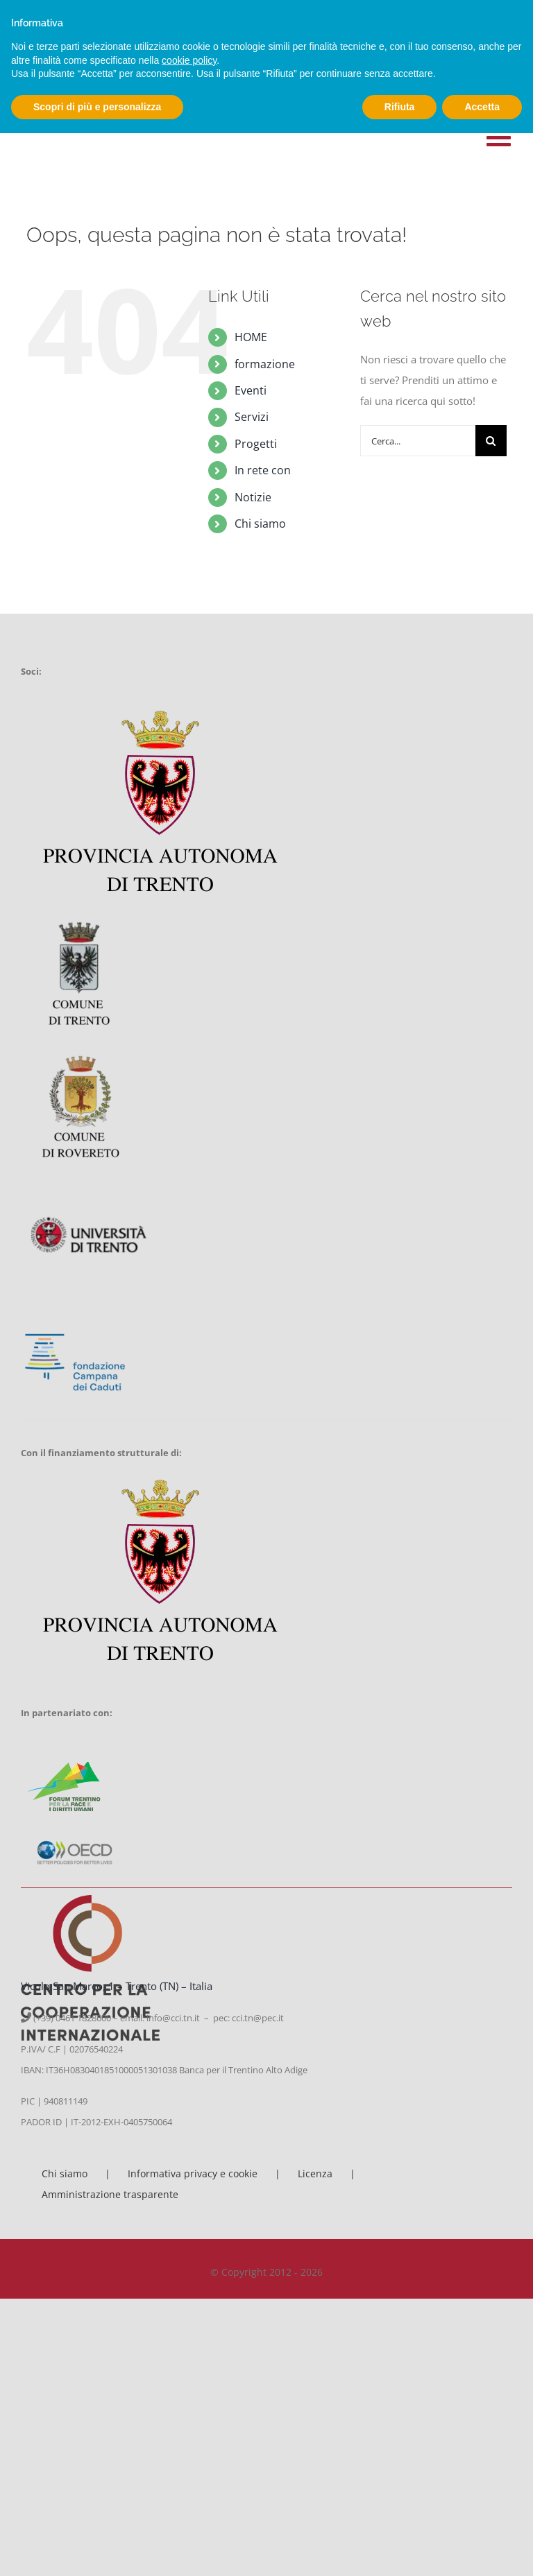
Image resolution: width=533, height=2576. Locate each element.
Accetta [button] (482, 106)
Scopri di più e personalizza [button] (97, 106)
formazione (265, 364)
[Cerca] (491, 440)
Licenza (315, 2173)
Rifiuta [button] (399, 106)
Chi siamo (260, 523)
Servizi (252, 416)
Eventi (250, 390)
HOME (251, 337)
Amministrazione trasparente (110, 2194)
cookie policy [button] (189, 60)
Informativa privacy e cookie (192, 2173)
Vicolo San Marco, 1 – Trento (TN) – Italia (116, 1986)
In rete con (263, 470)
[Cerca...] (417, 440)
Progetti (256, 443)
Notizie (253, 497)
